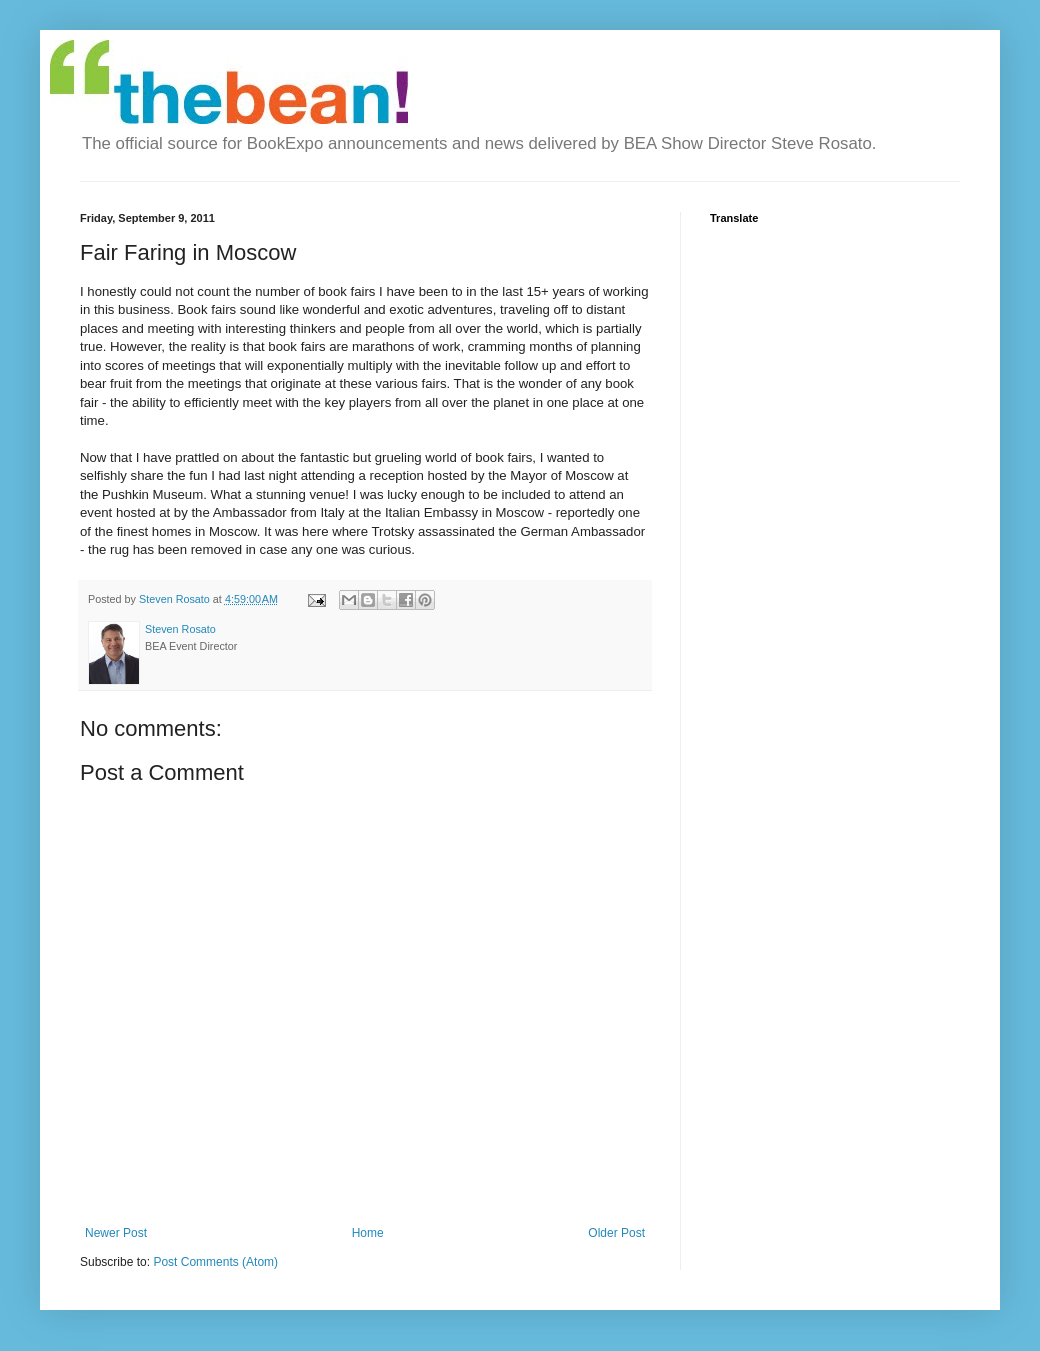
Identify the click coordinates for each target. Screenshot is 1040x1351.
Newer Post (116, 1233)
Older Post (616, 1233)
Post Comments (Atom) (215, 1262)
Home (368, 1233)
